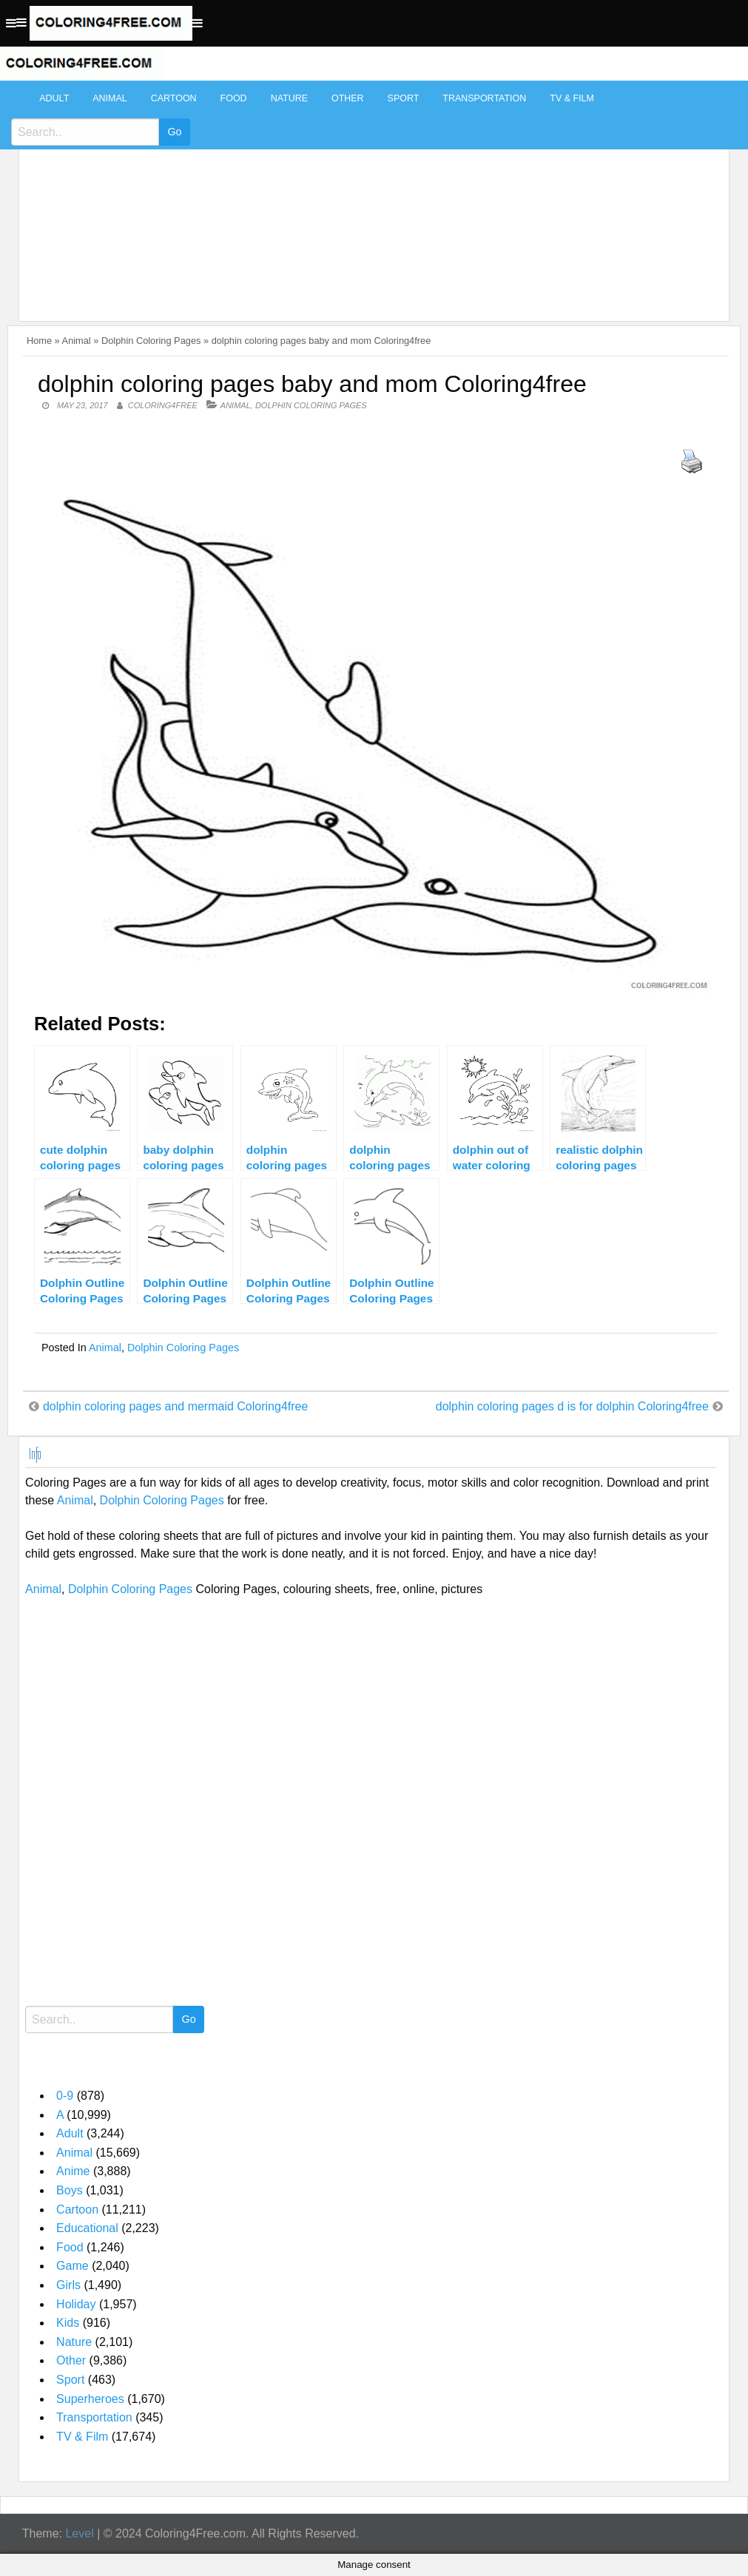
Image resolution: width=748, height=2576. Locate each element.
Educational (87, 2228)
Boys (69, 2190)
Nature (289, 98)
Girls (68, 2285)
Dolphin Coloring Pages (151, 340)
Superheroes (90, 2399)
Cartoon (174, 98)
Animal (109, 98)
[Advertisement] (370, 193)
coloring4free (163, 405)
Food (233, 98)
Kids (67, 2322)
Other (347, 98)
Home (39, 340)
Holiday (75, 2304)
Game (72, 2265)
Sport (404, 98)
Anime (73, 2171)
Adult (54, 98)
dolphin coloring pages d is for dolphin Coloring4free (572, 1406)
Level (79, 2533)
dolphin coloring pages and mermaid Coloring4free (175, 1406)
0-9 (64, 2095)
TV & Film (572, 98)
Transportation (484, 98)
